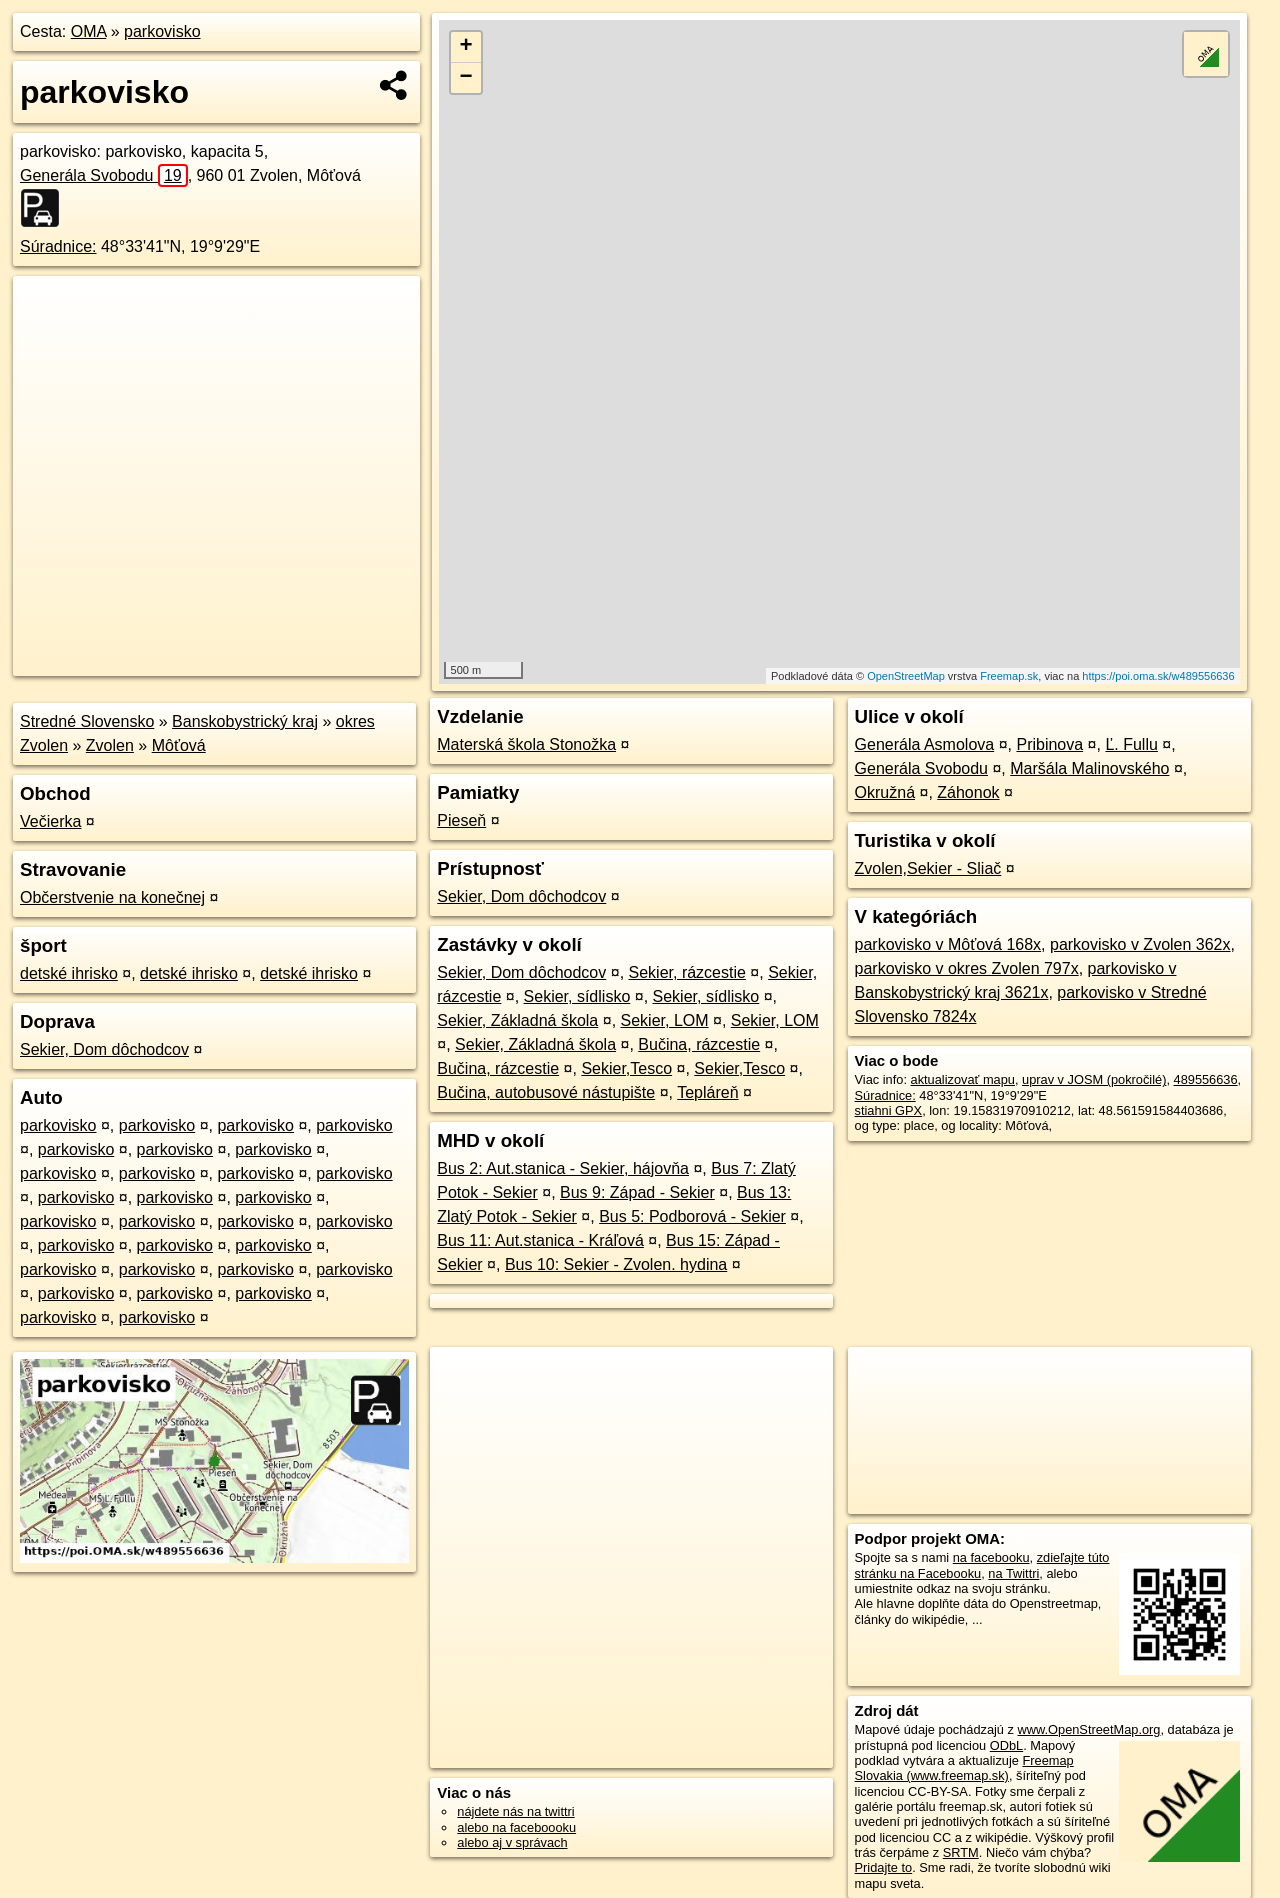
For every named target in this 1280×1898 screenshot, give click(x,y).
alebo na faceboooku (516, 1827)
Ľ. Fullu (1131, 744)
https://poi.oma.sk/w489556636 (1158, 676)
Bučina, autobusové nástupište (546, 1092)
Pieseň (461, 820)
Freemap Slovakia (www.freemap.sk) (964, 1768)
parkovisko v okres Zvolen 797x (967, 968)
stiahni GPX (889, 1110)
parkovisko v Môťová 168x (948, 944)
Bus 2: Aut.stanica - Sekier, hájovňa (563, 1168)
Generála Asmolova (925, 744)
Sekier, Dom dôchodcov (104, 1049)
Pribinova (1049, 744)
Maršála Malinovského (1089, 768)
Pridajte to (884, 1867)
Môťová (179, 745)
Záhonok (968, 792)
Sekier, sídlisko (577, 996)
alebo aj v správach (512, 1842)
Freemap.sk (1009, 676)
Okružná (885, 792)
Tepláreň (707, 1092)
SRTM (961, 1852)
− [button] (466, 78)
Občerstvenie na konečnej (112, 897)
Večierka (50, 821)
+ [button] (466, 47)
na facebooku (991, 1557)
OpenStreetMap (906, 676)
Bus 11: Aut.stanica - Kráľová (540, 1240)
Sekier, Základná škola (517, 1020)
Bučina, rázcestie (699, 1044)
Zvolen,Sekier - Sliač (928, 868)
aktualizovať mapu (963, 1079)
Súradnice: (58, 246)
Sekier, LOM (665, 1020)
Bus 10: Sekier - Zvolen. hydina (616, 1264)
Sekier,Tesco (626, 1068)
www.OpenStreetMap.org (1088, 1729)
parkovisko (162, 31)
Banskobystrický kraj (245, 721)
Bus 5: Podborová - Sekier (692, 1216)
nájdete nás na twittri (515, 1811)
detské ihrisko (69, 973)
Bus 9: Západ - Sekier (637, 1192)
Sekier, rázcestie (687, 972)
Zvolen (110, 745)
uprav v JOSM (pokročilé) (1094, 1079)
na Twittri (1013, 1573)
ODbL (1006, 1745)
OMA (89, 31)
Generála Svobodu (104, 175)
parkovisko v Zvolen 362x (1140, 944)
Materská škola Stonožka (526, 744)
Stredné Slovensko (87, 721)
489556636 (1206, 1079)
